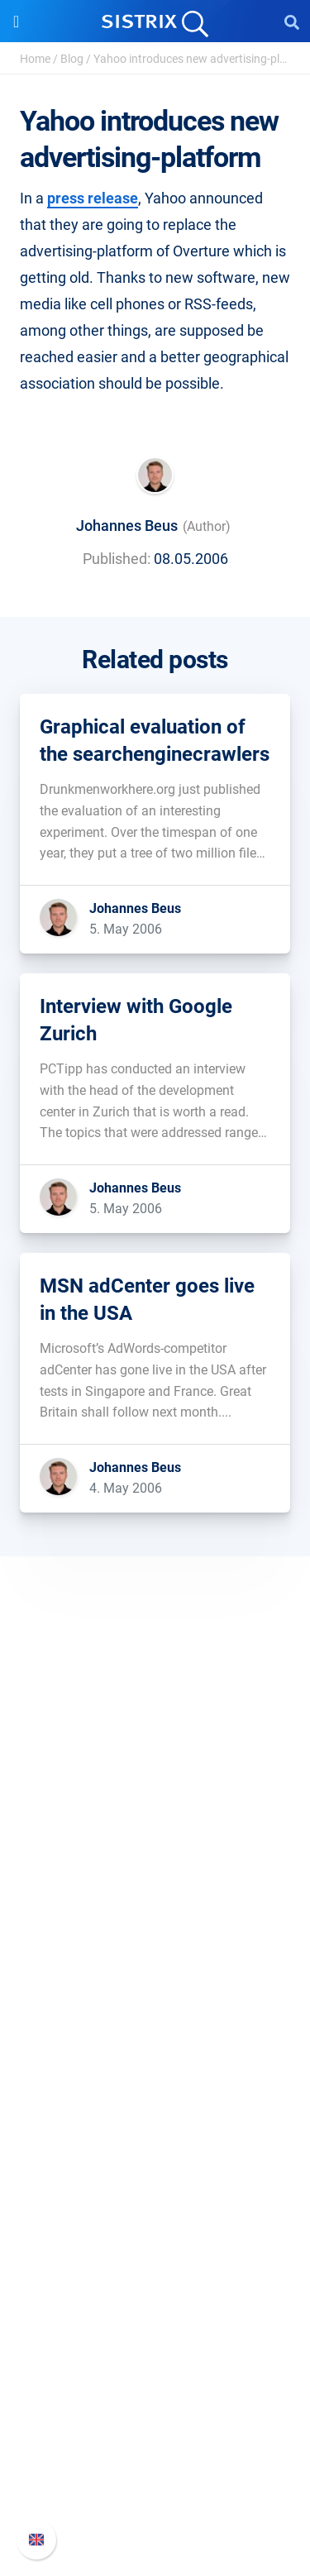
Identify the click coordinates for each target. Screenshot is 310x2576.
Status (155, 2503)
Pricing (155, 2018)
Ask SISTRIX (155, 2181)
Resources (155, 2149)
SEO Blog (155, 2260)
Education (155, 1882)
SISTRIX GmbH (155, 1797)
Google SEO (155, 2045)
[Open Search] (292, 21)
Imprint (155, 1935)
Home (35, 58)
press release (92, 198)
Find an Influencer (155, 2097)
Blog (71, 58)
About (155, 1829)
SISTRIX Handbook (155, 2397)
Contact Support (155, 2476)
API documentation (155, 2450)
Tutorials (155, 2313)
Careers (155, 1855)
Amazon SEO (155, 2071)
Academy (155, 2234)
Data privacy (155, 1908)
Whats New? (155, 2423)
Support (155, 2365)
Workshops (155, 2207)
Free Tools (155, 2287)
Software (155, 1986)
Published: (116, 558)
